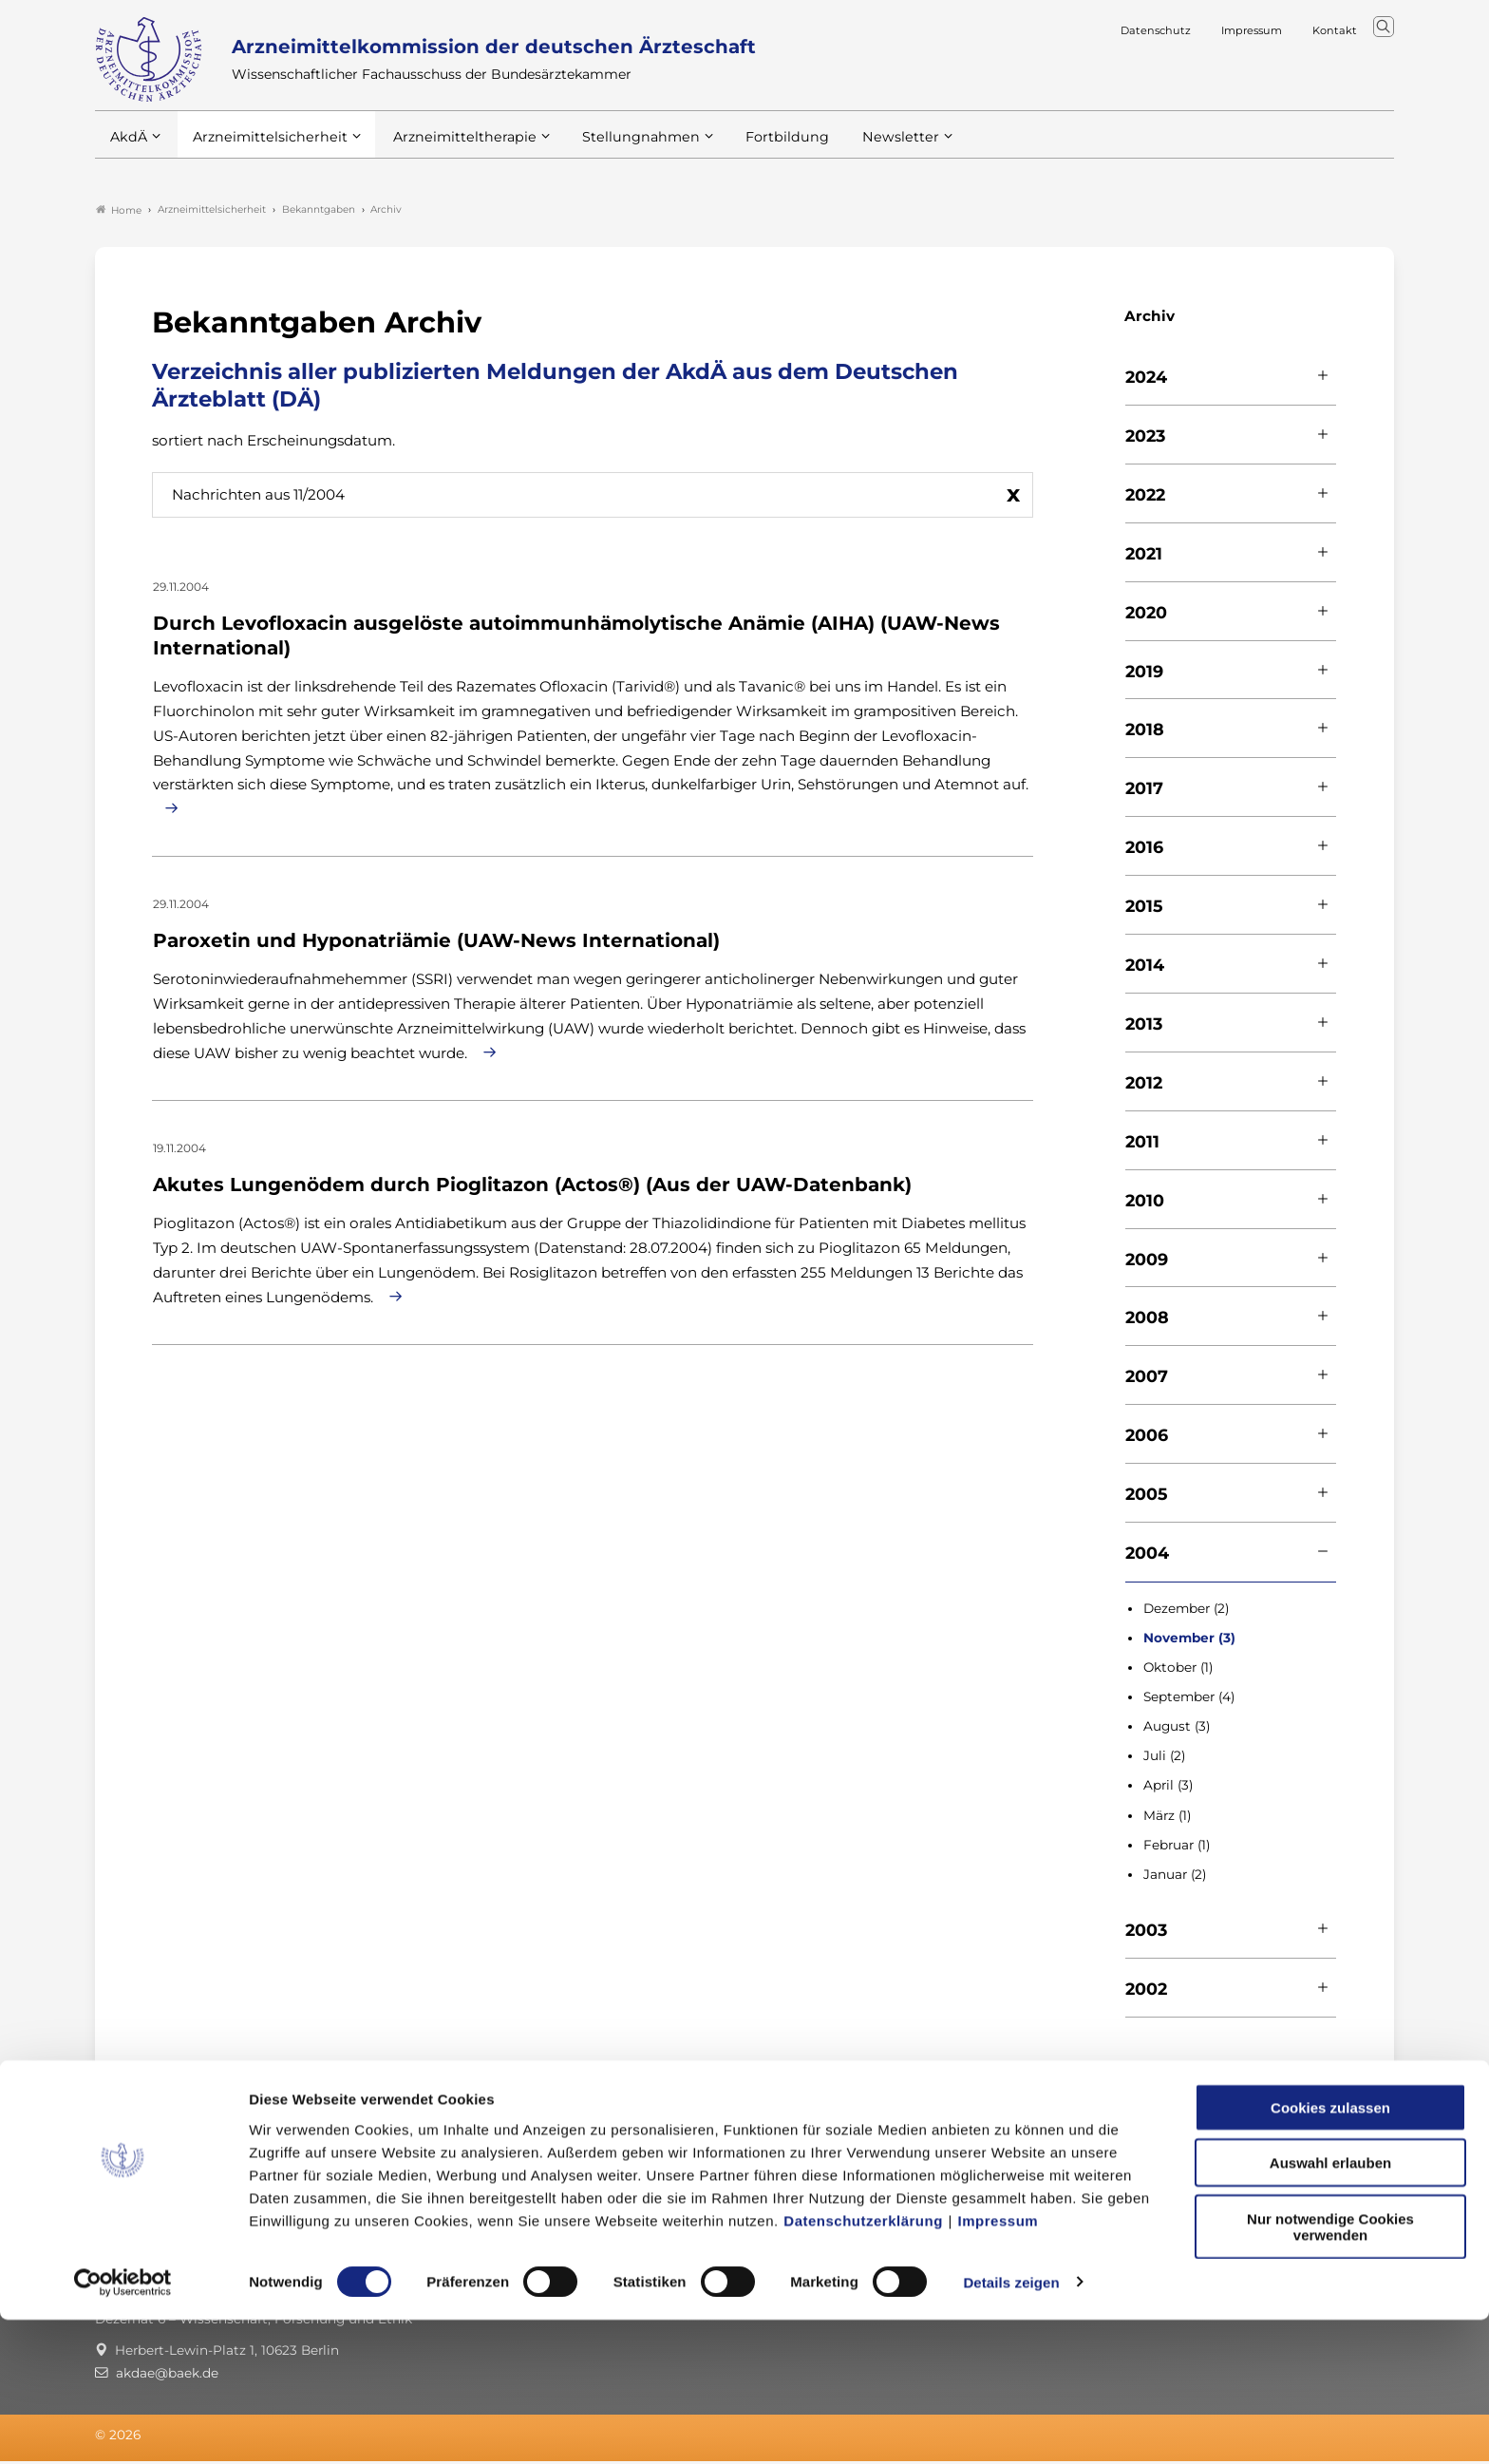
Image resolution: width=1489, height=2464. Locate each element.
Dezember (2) (1186, 1611)
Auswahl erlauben (1330, 2308)
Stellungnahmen (615, 151)
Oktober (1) (1178, 1670)
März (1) (1167, 1818)
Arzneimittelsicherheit (263, 151)
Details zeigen (1011, 2426)
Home (118, 212)
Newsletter (861, 151)
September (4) (1189, 1700)
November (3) (1189, 1640)
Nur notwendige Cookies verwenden (1330, 2371)
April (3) (1168, 1788)
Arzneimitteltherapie (449, 151)
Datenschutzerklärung (863, 2365)
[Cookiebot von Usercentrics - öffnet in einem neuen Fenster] (123, 2427)
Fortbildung (754, 151)
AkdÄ (127, 151)
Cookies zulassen (1330, 2252)
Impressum (998, 2365)
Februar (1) (1176, 1847)
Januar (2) (1174, 1877)
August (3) (1176, 1729)
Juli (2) (1164, 1759)
